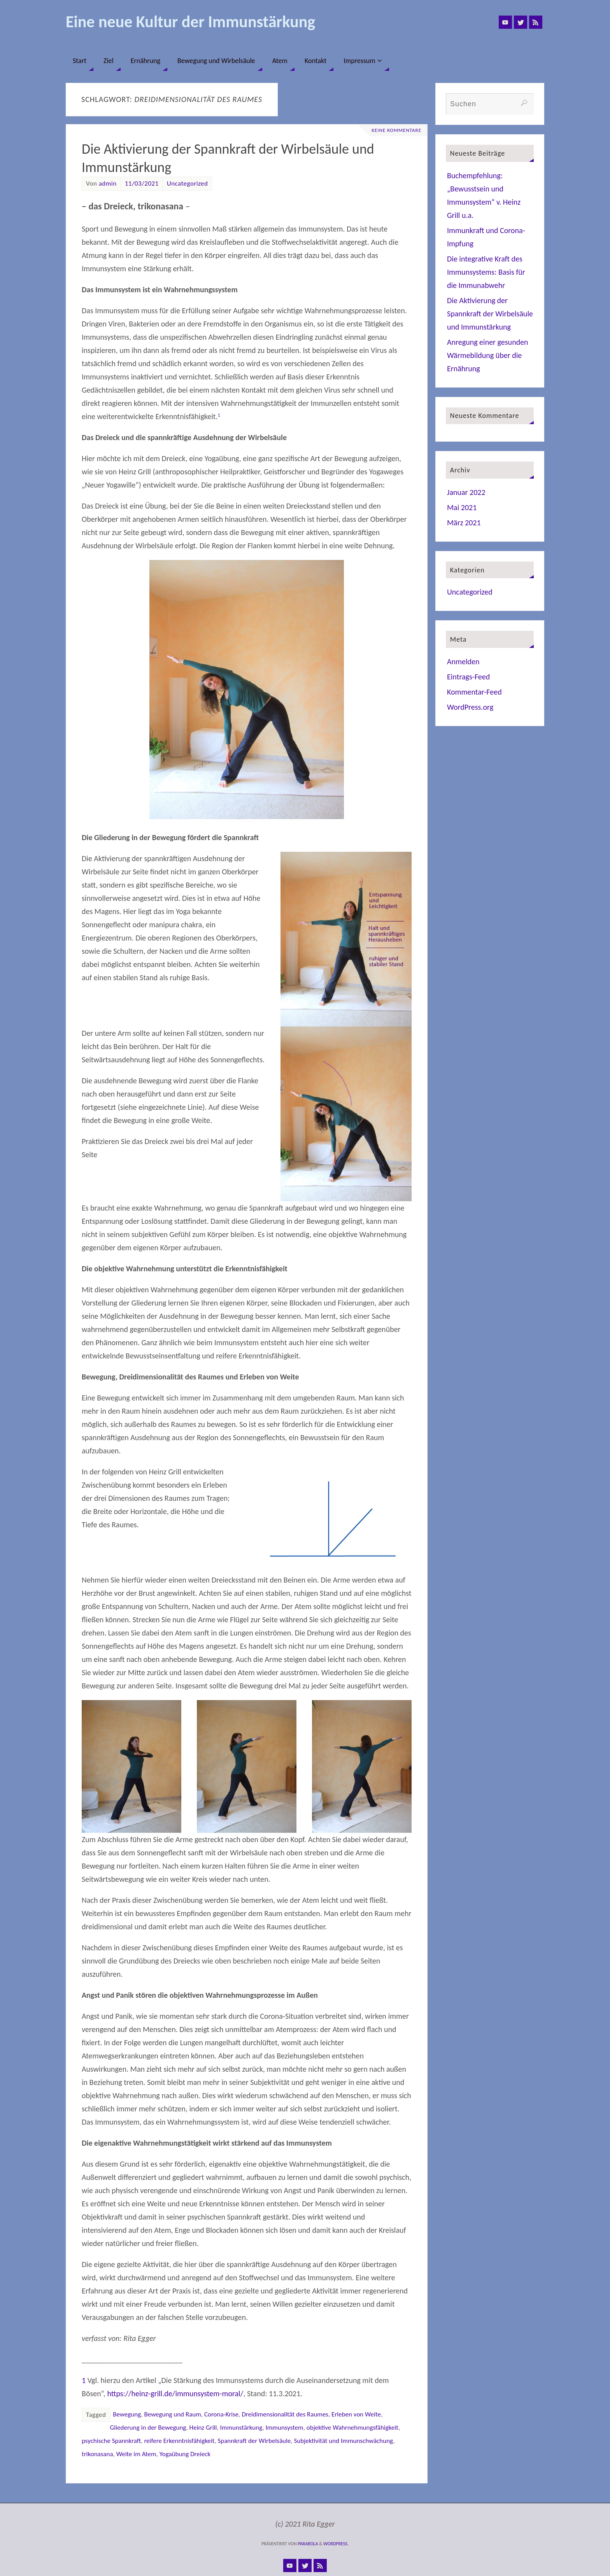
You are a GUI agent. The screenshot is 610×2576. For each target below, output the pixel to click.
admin (108, 183)
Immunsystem (284, 2427)
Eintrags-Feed (468, 676)
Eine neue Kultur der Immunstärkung (190, 22)
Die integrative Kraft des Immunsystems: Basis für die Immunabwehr (486, 272)
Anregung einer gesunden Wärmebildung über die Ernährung (487, 355)
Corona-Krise (221, 2414)
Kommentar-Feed (474, 692)
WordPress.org (470, 707)
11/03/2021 (142, 183)
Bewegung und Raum (172, 2414)
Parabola (308, 2543)
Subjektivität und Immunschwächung (343, 2441)
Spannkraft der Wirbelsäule (254, 2441)
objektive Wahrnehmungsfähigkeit (352, 2427)
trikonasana (97, 2454)
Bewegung (127, 2414)
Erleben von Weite (356, 2414)
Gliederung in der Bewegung (148, 2427)
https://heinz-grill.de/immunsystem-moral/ (175, 2393)
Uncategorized (187, 183)
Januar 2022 (466, 492)
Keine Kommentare (394, 130)
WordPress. (336, 2543)
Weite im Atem (136, 2454)
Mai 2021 (462, 507)
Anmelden (463, 661)
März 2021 (464, 522)
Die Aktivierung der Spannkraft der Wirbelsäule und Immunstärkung (490, 314)
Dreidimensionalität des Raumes (285, 2414)
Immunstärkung (241, 2427)
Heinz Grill (203, 2427)
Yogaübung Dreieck (185, 2454)
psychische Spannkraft (111, 2441)
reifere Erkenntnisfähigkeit (179, 2441)
